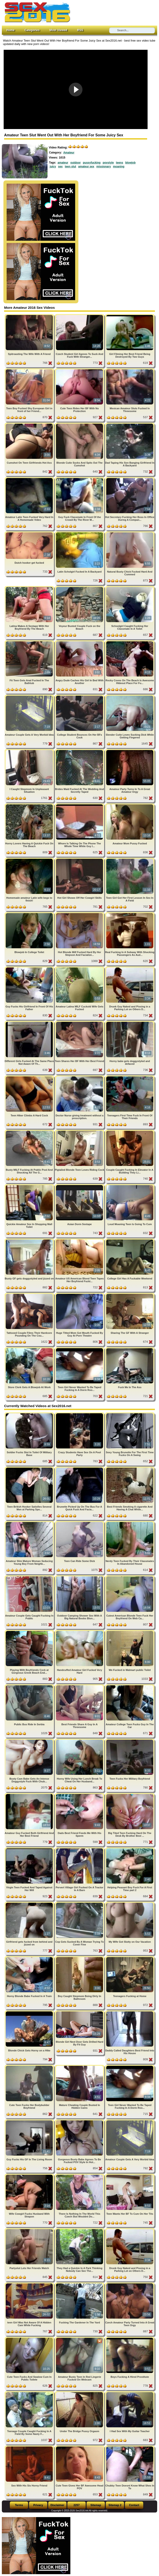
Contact (134, 2505)
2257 (77, 2505)
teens (119, 162)
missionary (103, 166)
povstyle (108, 162)
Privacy (38, 2505)
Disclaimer (57, 2505)
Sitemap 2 (115, 2505)
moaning (118, 166)
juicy (53, 166)
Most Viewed (58, 30)
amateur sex (86, 166)
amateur (63, 162)
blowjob (130, 162)
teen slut (70, 166)
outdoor (75, 162)
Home (10, 30)
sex (60, 166)
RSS (80, 30)
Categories (32, 30)
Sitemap (95, 2505)
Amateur (68, 152)
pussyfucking (92, 162)
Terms (19, 2505)
